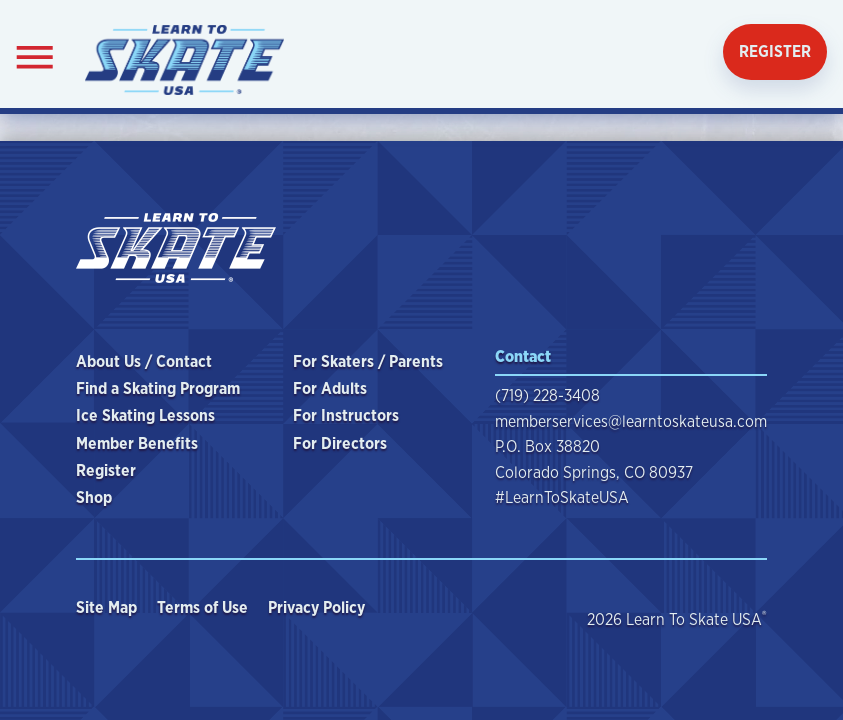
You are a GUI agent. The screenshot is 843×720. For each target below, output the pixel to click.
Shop (94, 497)
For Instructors (346, 415)
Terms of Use (204, 607)
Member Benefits (137, 443)
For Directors (340, 443)
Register (775, 51)
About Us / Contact (144, 361)
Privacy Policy (318, 607)
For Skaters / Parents (368, 361)
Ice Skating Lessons (145, 415)
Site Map (108, 607)
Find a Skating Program (158, 388)
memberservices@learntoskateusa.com (631, 421)
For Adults (330, 388)
